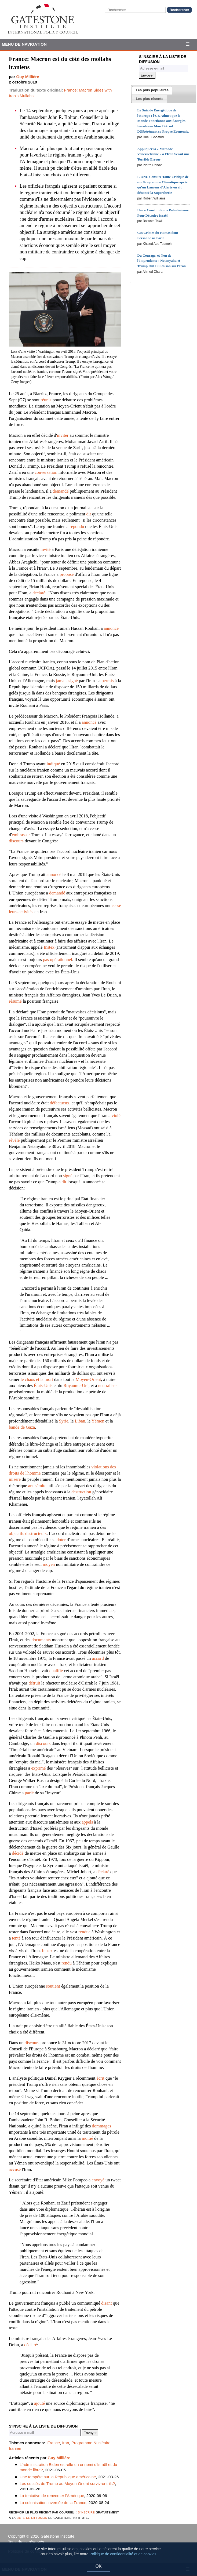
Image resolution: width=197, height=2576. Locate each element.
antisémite (37, 1485)
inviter (62, 435)
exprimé (38, 1768)
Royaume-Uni (76, 1385)
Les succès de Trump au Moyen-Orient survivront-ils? (67, 2483)
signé (67, 1175)
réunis (46, 399)
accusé (15, 2169)
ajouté (39, 2403)
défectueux (59, 1102)
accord (98, 1658)
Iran (65, 2442)
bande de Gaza (22, 1427)
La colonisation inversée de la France (53, 2502)
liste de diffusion (32, 2517)
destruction (81, 1491)
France (53, 2442)
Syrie (63, 1421)
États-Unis (43, 1385)
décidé (17, 1853)
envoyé (98, 2179)
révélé (14, 1140)
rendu (66, 1963)
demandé (61, 491)
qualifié (56, 1670)
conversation (46, 472)
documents (41, 1639)
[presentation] (152, 90)
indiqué (53, 763)
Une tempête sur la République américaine (58, 2477)
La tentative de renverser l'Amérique (52, 2495)
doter (61, 1539)
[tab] (152, 90)
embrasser (21, 834)
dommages (101, 2126)
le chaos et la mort (37, 1379)
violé (116, 1115)
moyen (49, 1564)
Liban (80, 1421)
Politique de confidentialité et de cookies (123, 2554)
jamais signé (67, 680)
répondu (77, 526)
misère (15, 1479)
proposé (67, 574)
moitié (87, 2138)
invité (46, 549)
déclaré (38, 592)
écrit (100, 2078)
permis (108, 680)
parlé (29, 1792)
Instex (49, 947)
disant (106, 2303)
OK (98, 2566)
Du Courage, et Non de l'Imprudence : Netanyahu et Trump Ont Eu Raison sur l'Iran (161, 260)
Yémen (98, 1421)
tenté (16, 1938)
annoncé (111, 628)
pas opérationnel (57, 959)
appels (87, 1822)
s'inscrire (86, 2512)
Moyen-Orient (88, 1379)
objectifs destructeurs (28, 1533)
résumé (15, 1001)
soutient (53, 1986)
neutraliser (107, 1385)
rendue (84, 1931)
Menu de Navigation (24, 44)
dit (88, 513)
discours (16, 840)
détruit (34, 1683)
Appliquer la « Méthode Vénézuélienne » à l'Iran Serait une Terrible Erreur (163, 154)
